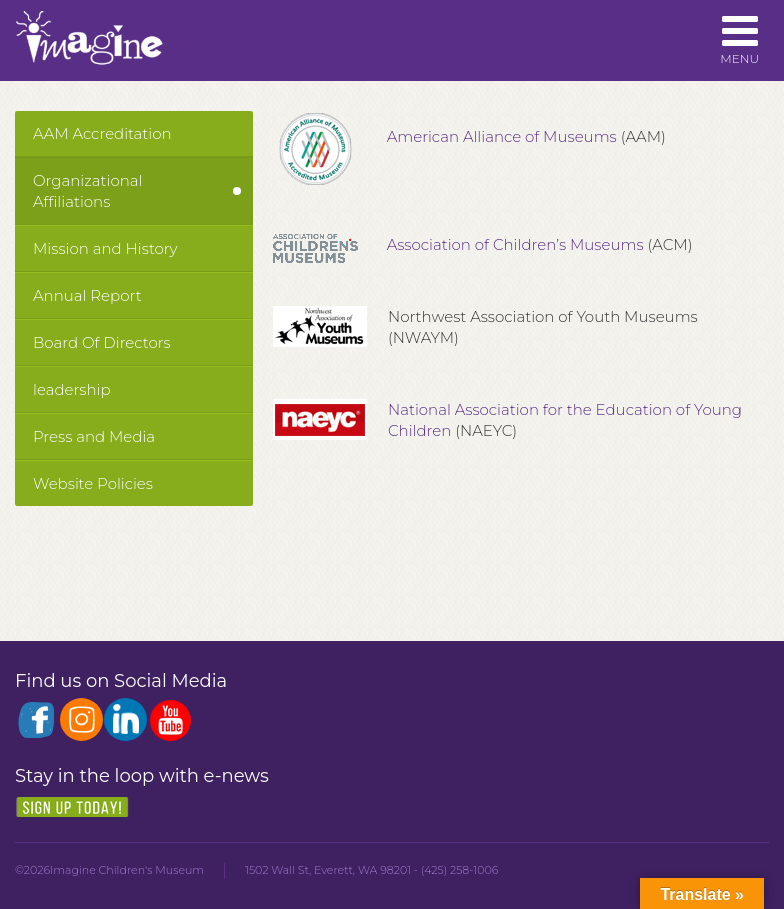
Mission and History (105, 248)
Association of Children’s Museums (515, 244)
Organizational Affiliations (88, 191)
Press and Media (94, 436)
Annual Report (87, 295)
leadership (72, 389)
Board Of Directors (102, 342)
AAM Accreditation (102, 133)
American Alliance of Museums (498, 136)
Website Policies (93, 483)
